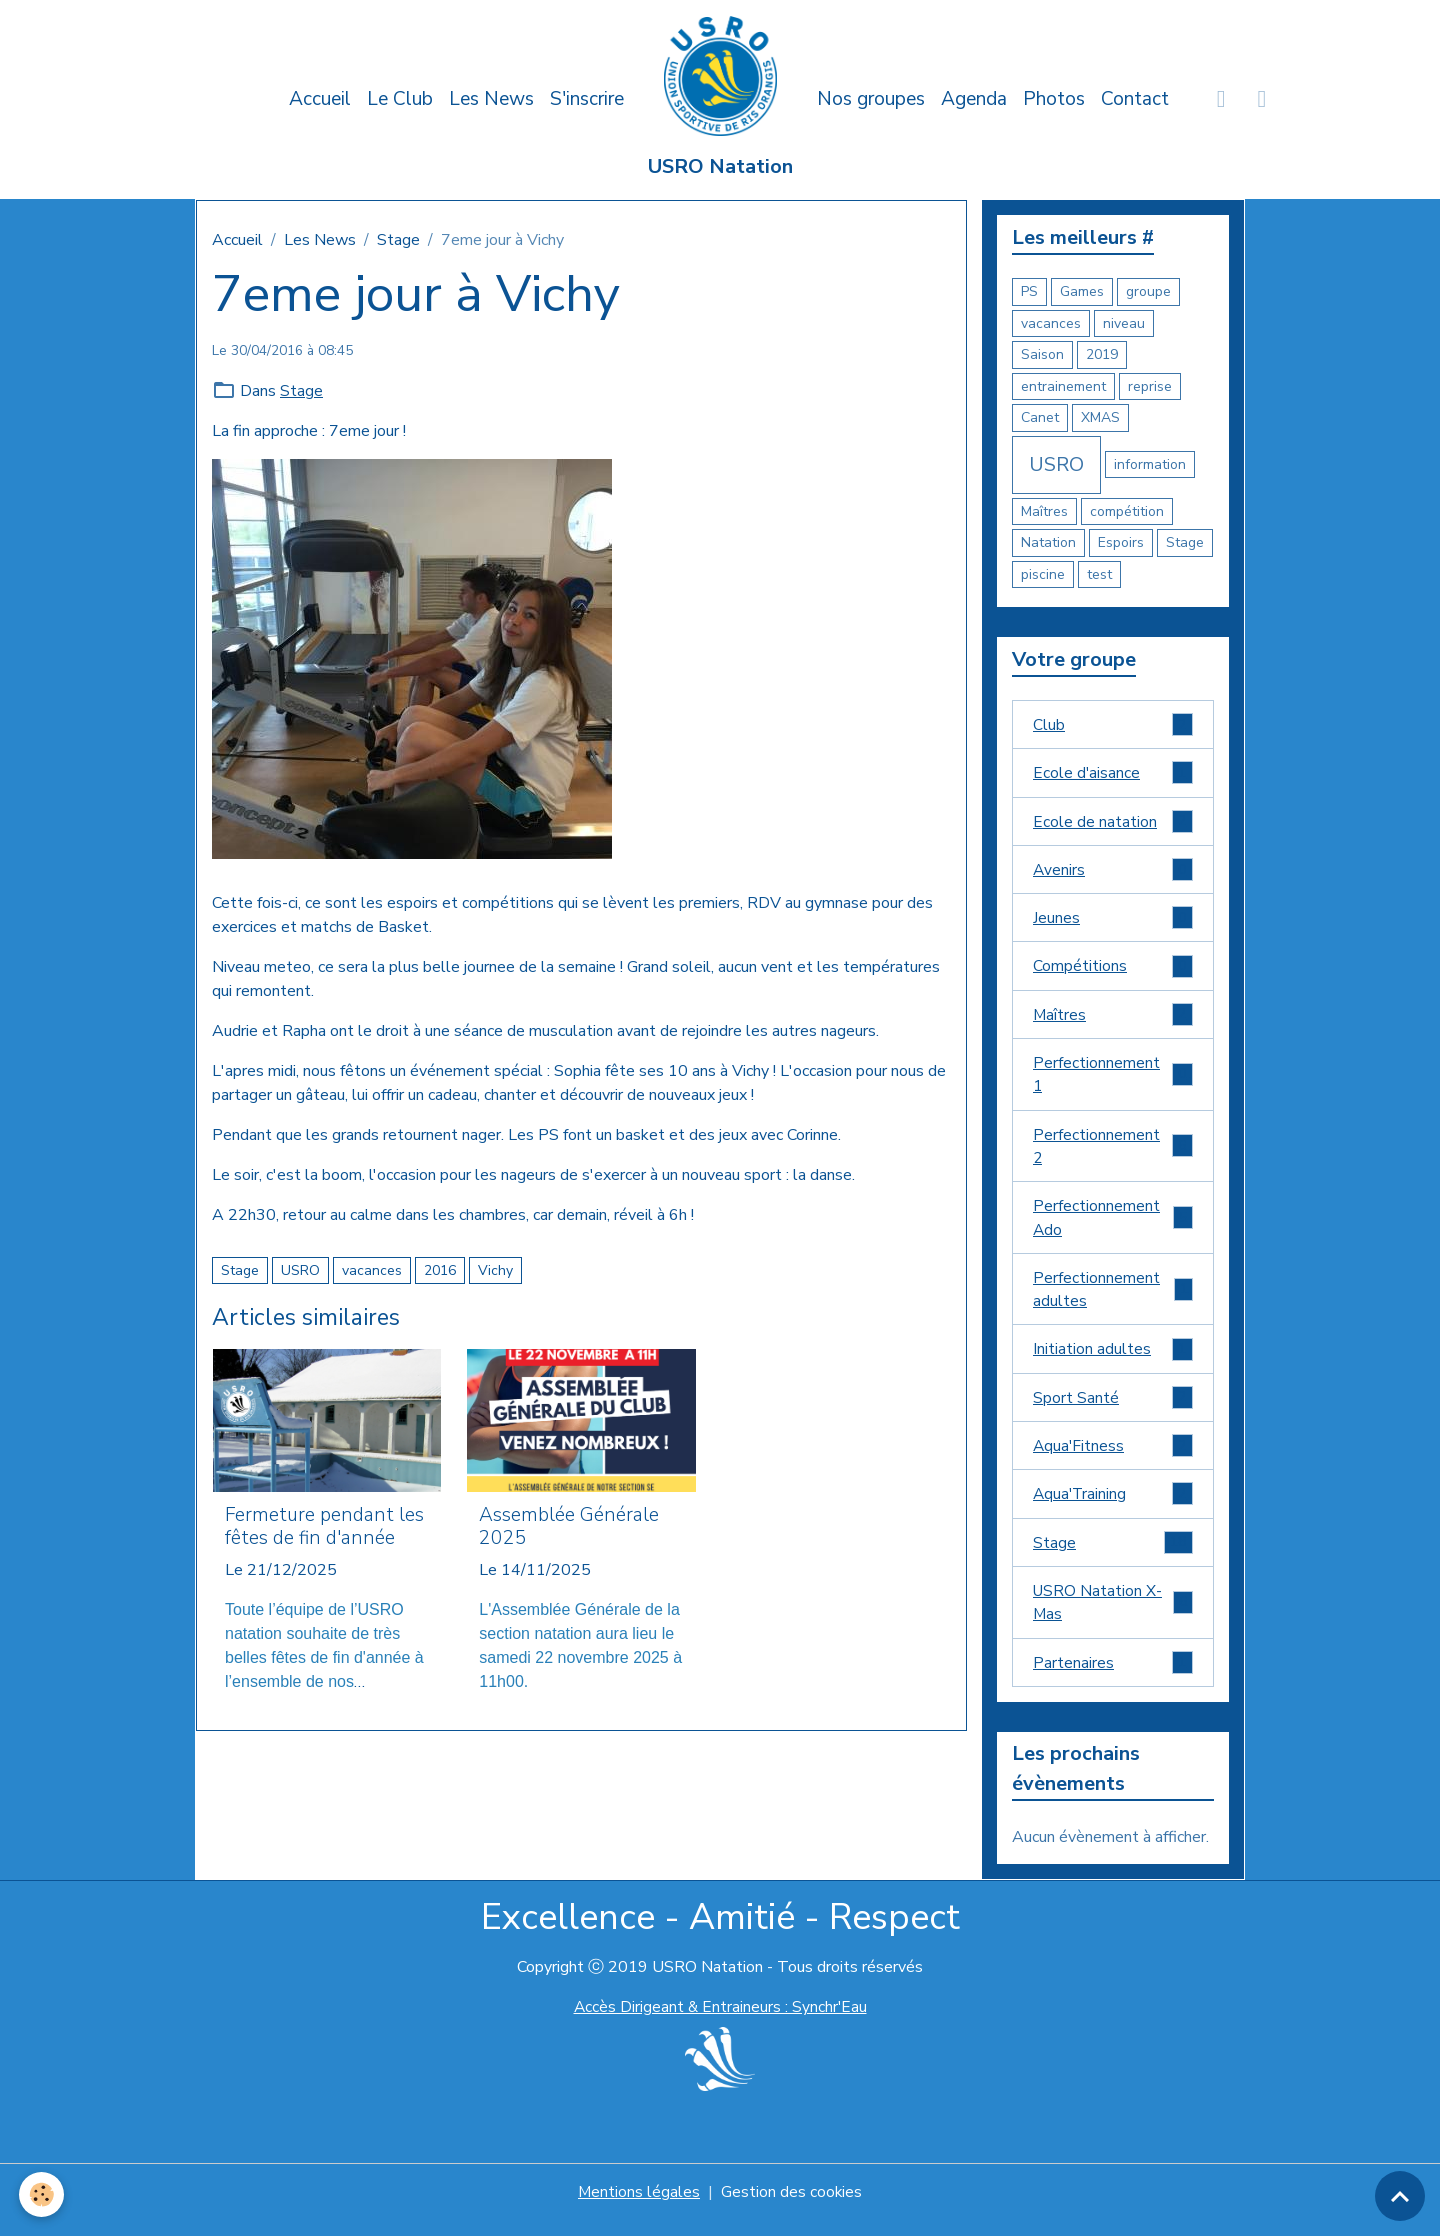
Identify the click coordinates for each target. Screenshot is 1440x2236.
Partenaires (1113, 1678)
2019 (1102, 354)
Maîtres (1044, 511)
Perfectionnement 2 (1113, 1153)
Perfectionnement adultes (1113, 1299)
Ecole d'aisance (1113, 774)
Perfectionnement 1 (1113, 1080)
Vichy (495, 1270)
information (1150, 464)
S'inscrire (587, 99)
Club (1113, 725)
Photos (1054, 99)
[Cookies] (42, 2194)
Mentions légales (638, 2208)
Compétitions (1113, 970)
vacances (372, 1270)
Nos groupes (871, 99)
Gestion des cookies (792, 2208)
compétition (1127, 511)
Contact (1135, 99)
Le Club (400, 99)
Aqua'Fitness (1113, 1458)
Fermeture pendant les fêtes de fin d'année (324, 1527)
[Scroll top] (1400, 2196)
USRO (300, 1270)
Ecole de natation (1113, 823)
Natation (1048, 542)
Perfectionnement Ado (1113, 1226)
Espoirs (1121, 542)
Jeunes (1113, 921)
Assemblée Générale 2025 (569, 1527)
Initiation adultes (1113, 1360)
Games (1082, 291)
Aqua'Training (1113, 1507)
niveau (1124, 323)
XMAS (1100, 417)
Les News (491, 99)
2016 (440, 1270)
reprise (1150, 386)
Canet (1040, 417)
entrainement (1063, 386)
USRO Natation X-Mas (1113, 1617)
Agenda (974, 99)
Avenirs (1113, 872)
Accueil (320, 99)
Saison (1042, 354)
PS (1029, 291)
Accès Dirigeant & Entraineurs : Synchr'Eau (720, 2023)
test (1099, 574)
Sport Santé (1113, 1409)
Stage (398, 240)
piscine (1043, 574)
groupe (1148, 291)
